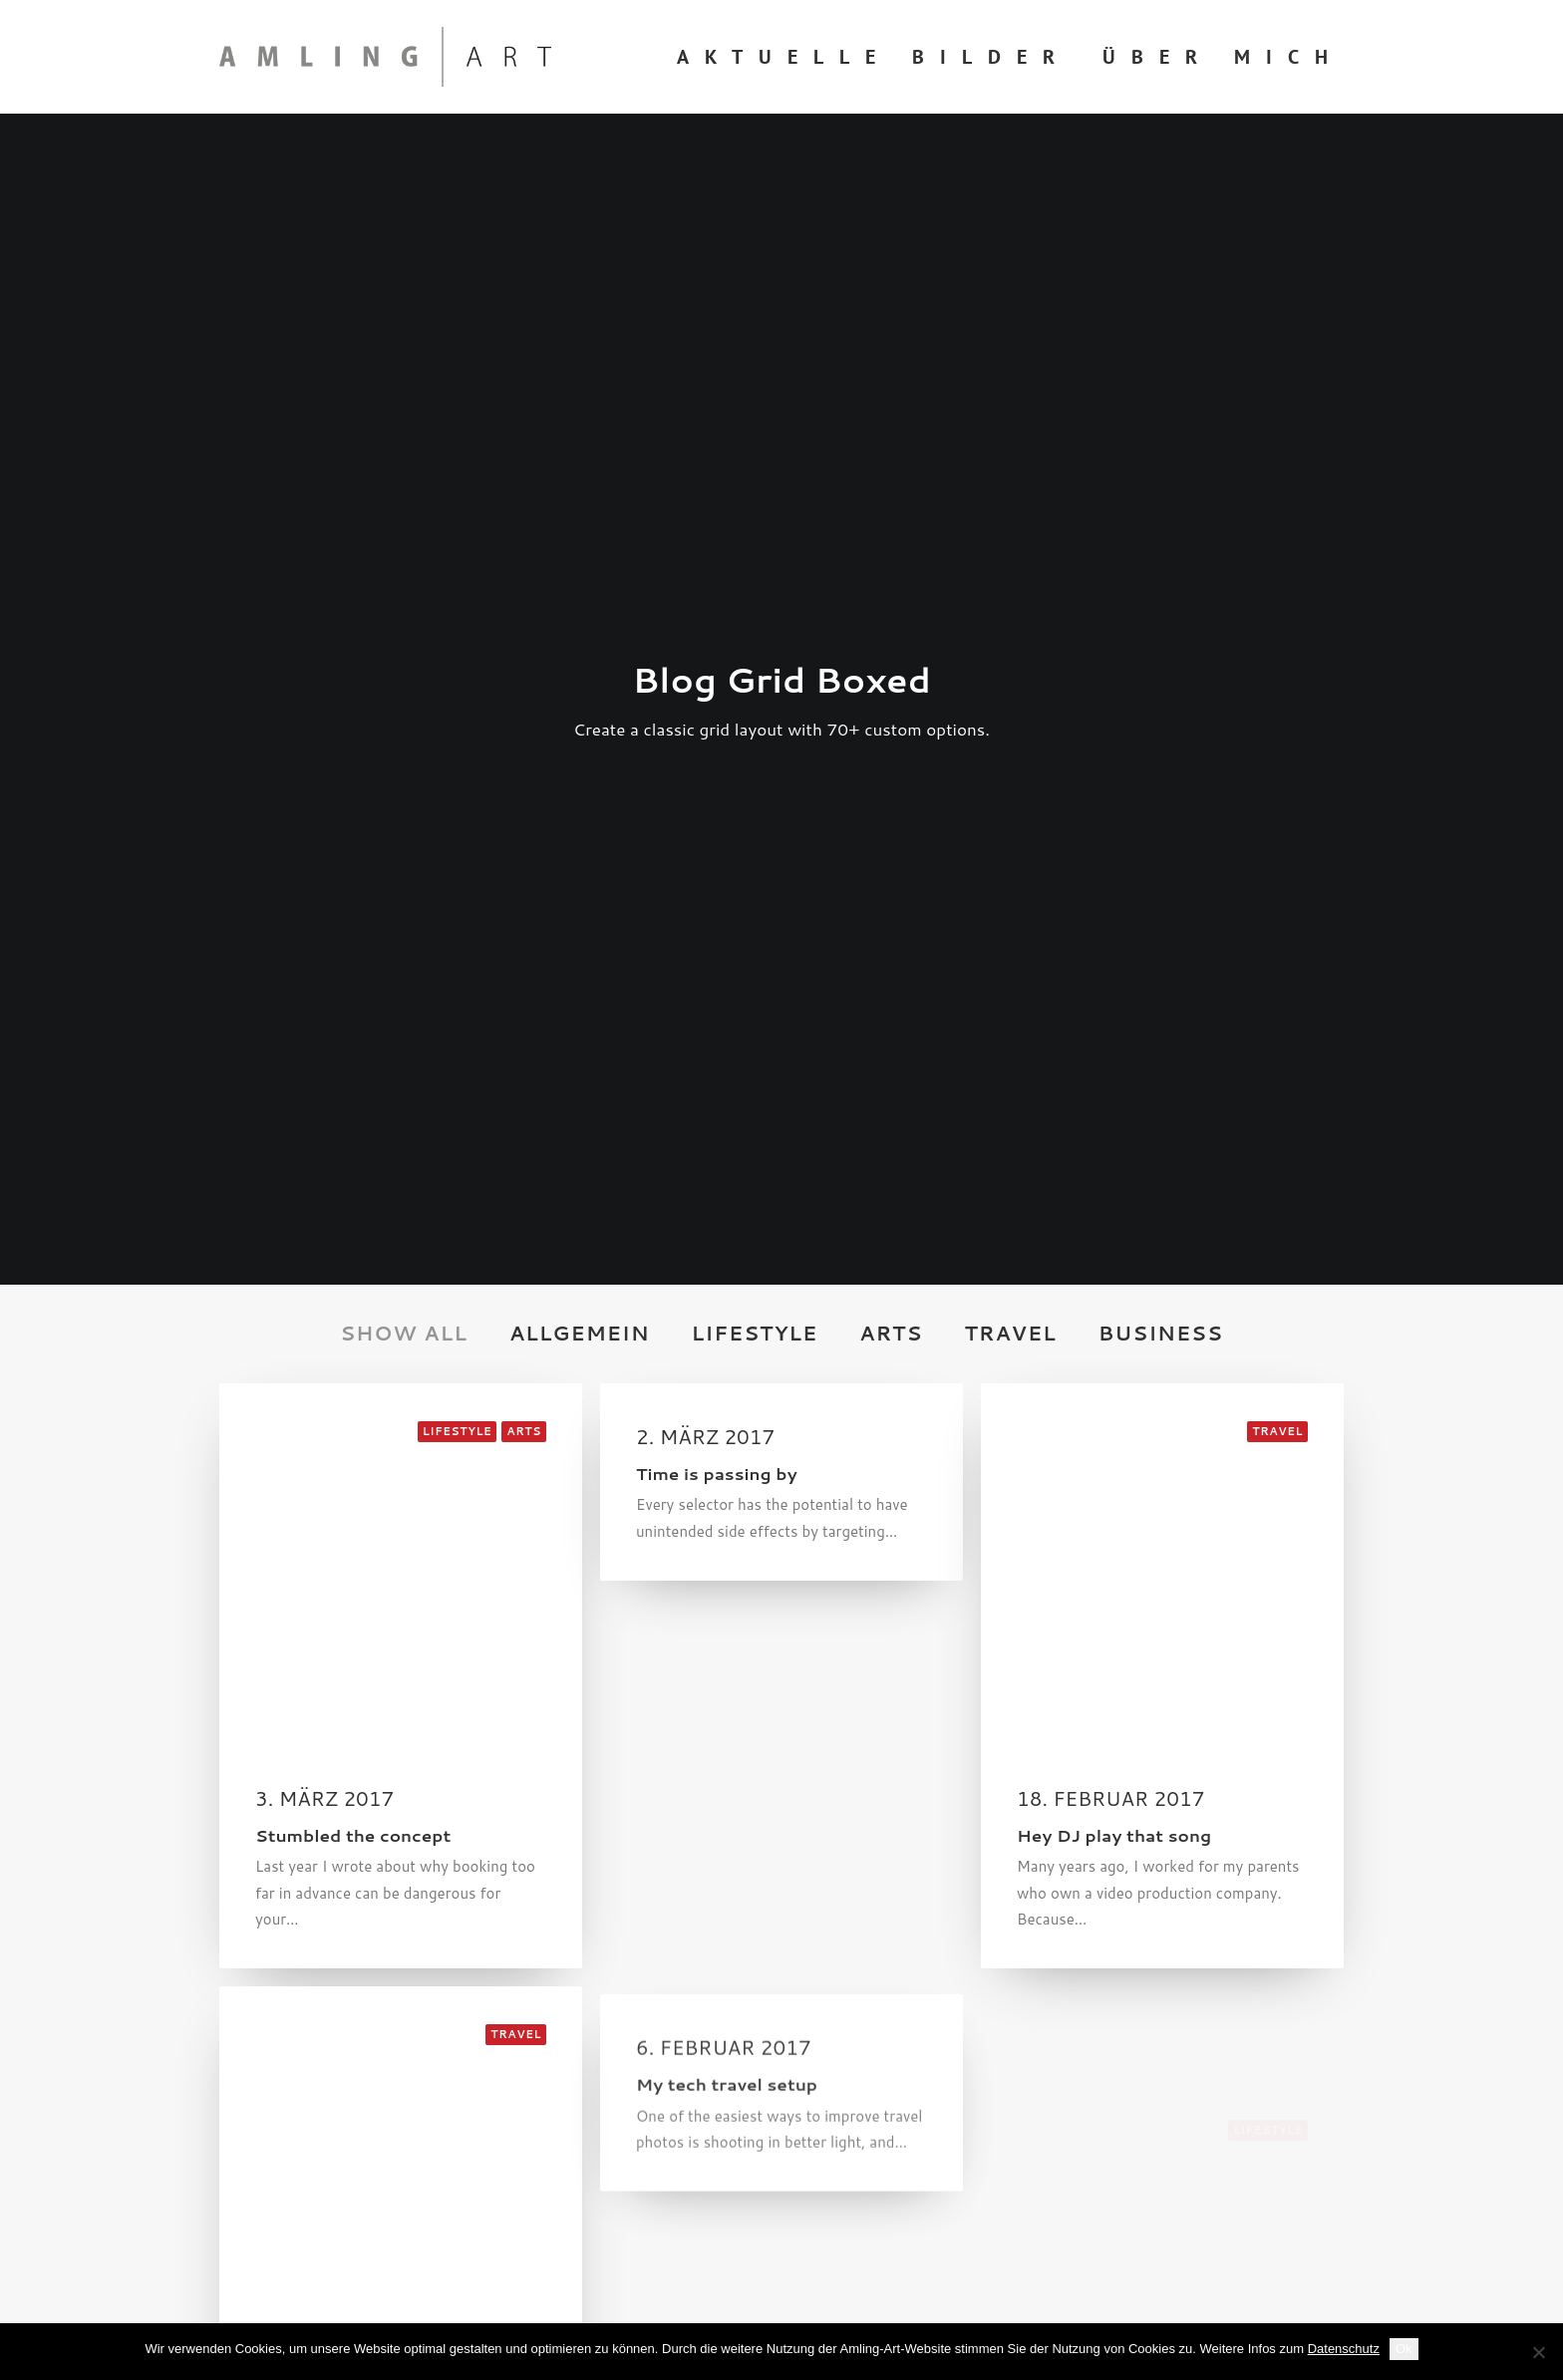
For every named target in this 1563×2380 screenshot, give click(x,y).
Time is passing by (716, 671)
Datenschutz (263, 2082)
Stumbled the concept (353, 1032)
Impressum (257, 2108)
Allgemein (579, 531)
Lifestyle (755, 531)
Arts (890, 531)
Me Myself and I (326, 1707)
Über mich (1223, 57)
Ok (1404, 2348)
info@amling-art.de (942, 2056)
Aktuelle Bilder (874, 57)
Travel (1010, 531)
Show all (404, 531)
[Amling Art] (385, 57)
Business (1160, 531)
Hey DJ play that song (1114, 1049)
